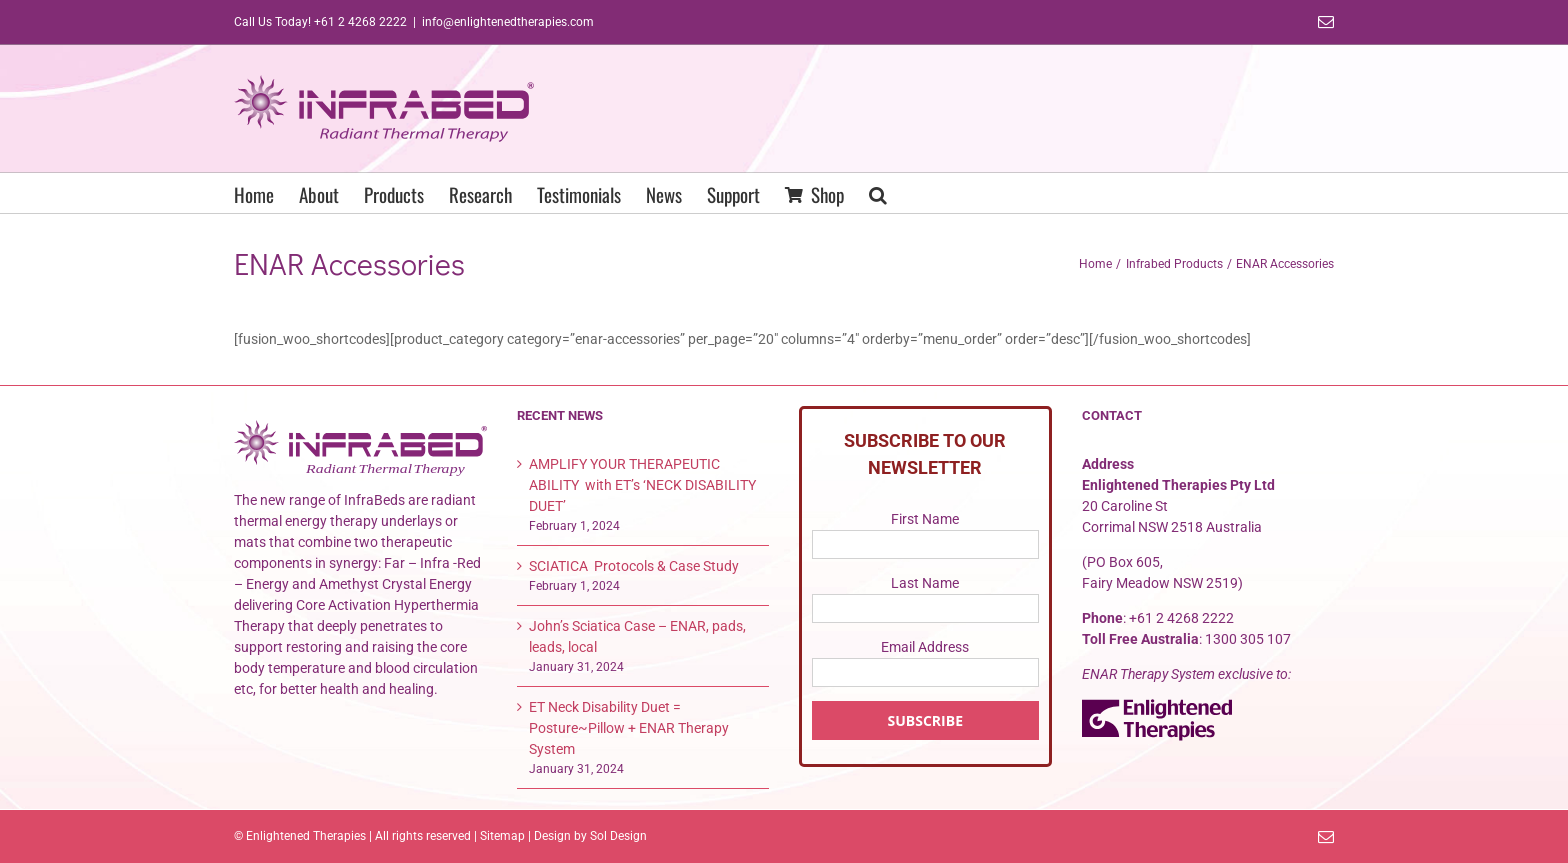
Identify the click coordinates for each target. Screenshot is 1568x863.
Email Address (925, 647)
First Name (925, 519)
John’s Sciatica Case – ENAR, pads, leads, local (637, 636)
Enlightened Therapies (306, 836)
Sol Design (618, 836)
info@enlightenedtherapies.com (508, 22)
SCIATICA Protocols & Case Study (634, 566)
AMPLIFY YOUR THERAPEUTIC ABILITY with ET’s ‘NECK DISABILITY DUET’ (642, 485)
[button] (878, 193)
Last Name (925, 583)
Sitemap (502, 836)
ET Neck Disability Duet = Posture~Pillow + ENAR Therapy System (629, 728)
